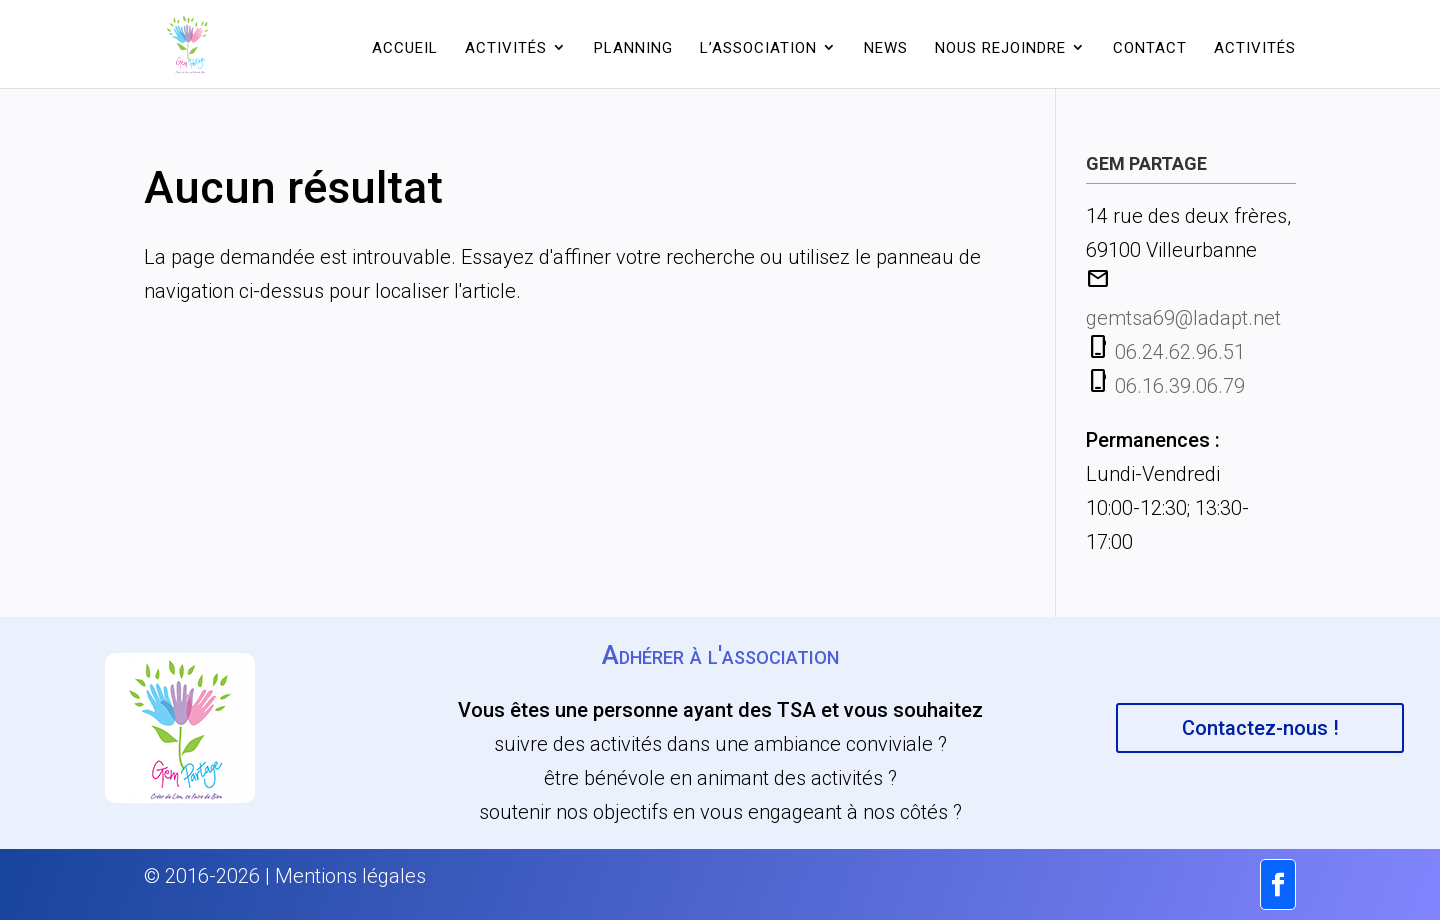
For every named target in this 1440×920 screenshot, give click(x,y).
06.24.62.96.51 (1180, 352)
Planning (633, 48)
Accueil (405, 48)
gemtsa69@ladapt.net (1183, 318)
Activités (506, 48)
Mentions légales (350, 876)
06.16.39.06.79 (1180, 386)
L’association (758, 48)
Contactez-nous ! (1260, 728)
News (886, 48)
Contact (1150, 48)
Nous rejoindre (1000, 48)
